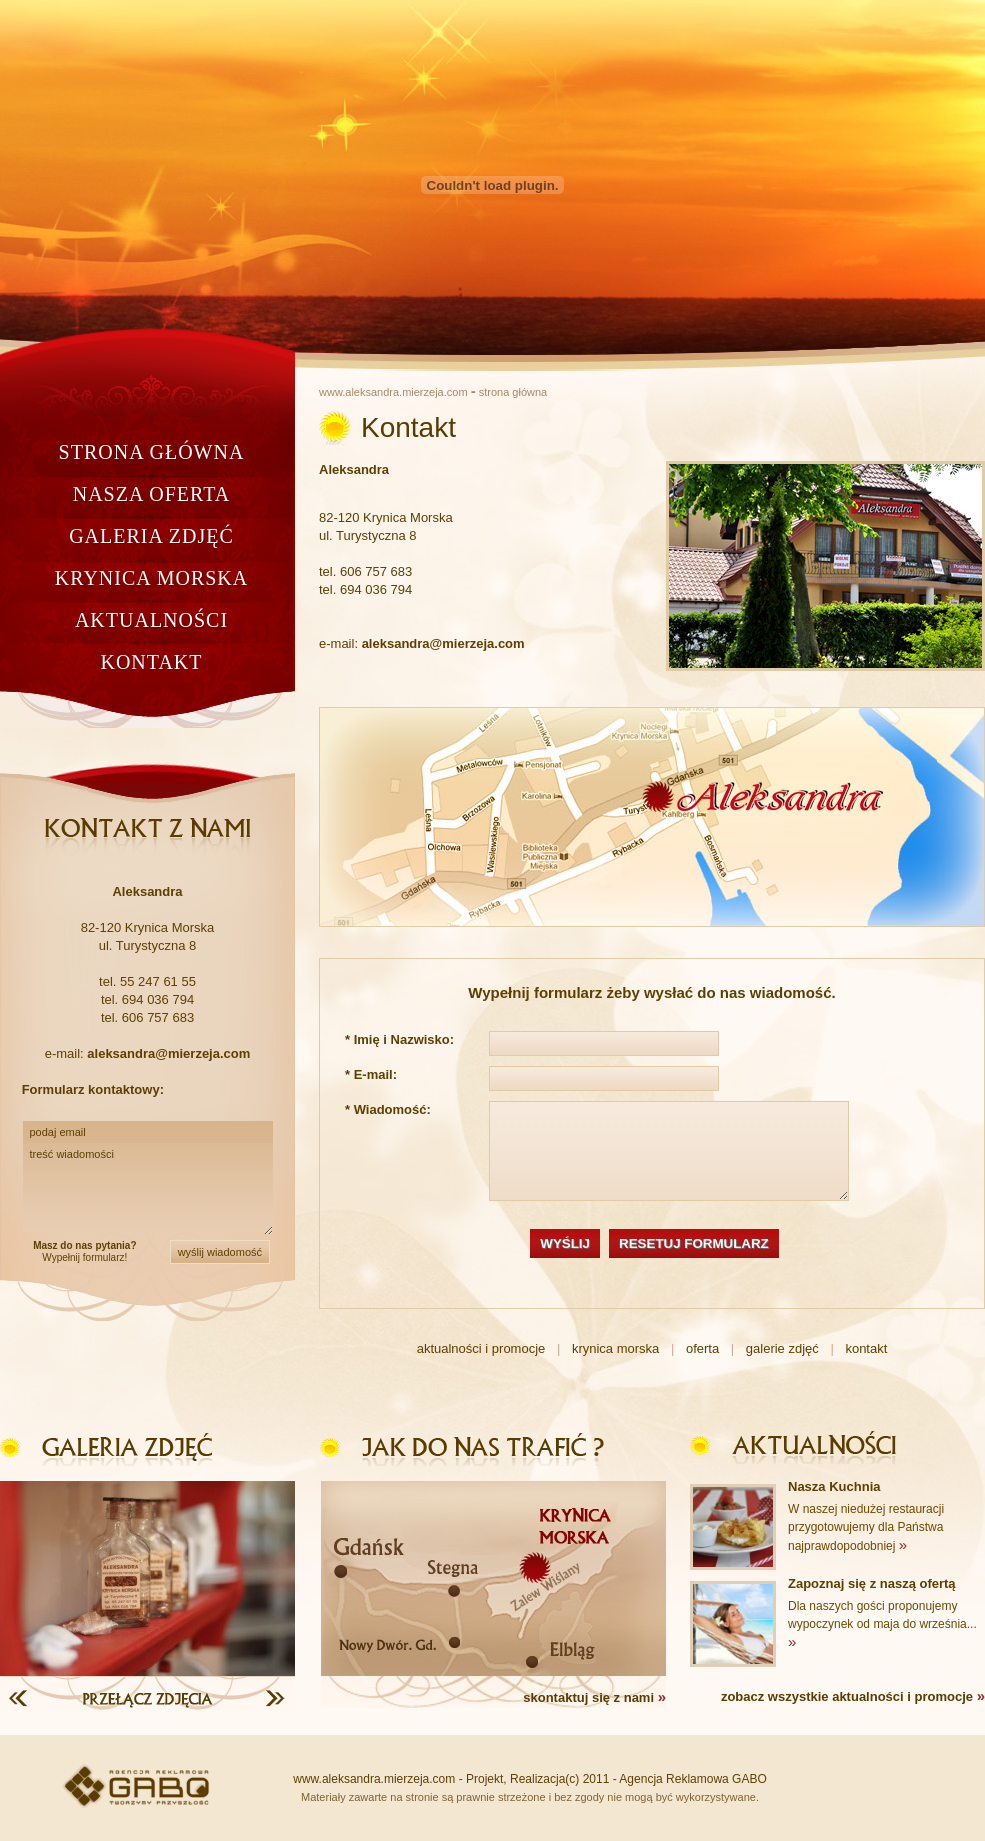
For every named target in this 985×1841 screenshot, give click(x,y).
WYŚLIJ (565, 1243)
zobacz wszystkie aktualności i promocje (853, 1695)
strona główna (152, 452)
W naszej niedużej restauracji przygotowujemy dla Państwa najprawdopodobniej (866, 1527)
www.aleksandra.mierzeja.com (393, 392)
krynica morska (151, 578)
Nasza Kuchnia (834, 1486)
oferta (702, 1348)
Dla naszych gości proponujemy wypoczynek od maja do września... (882, 1624)
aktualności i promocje (481, 1348)
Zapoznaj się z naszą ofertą (872, 1583)
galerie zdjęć (782, 1348)
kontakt (151, 662)
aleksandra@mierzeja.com (443, 643)
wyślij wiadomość (220, 1252)
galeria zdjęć (151, 536)
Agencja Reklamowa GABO (692, 1779)
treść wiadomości (148, 1189)
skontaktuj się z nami (594, 1696)
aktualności (151, 620)
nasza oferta (152, 494)
